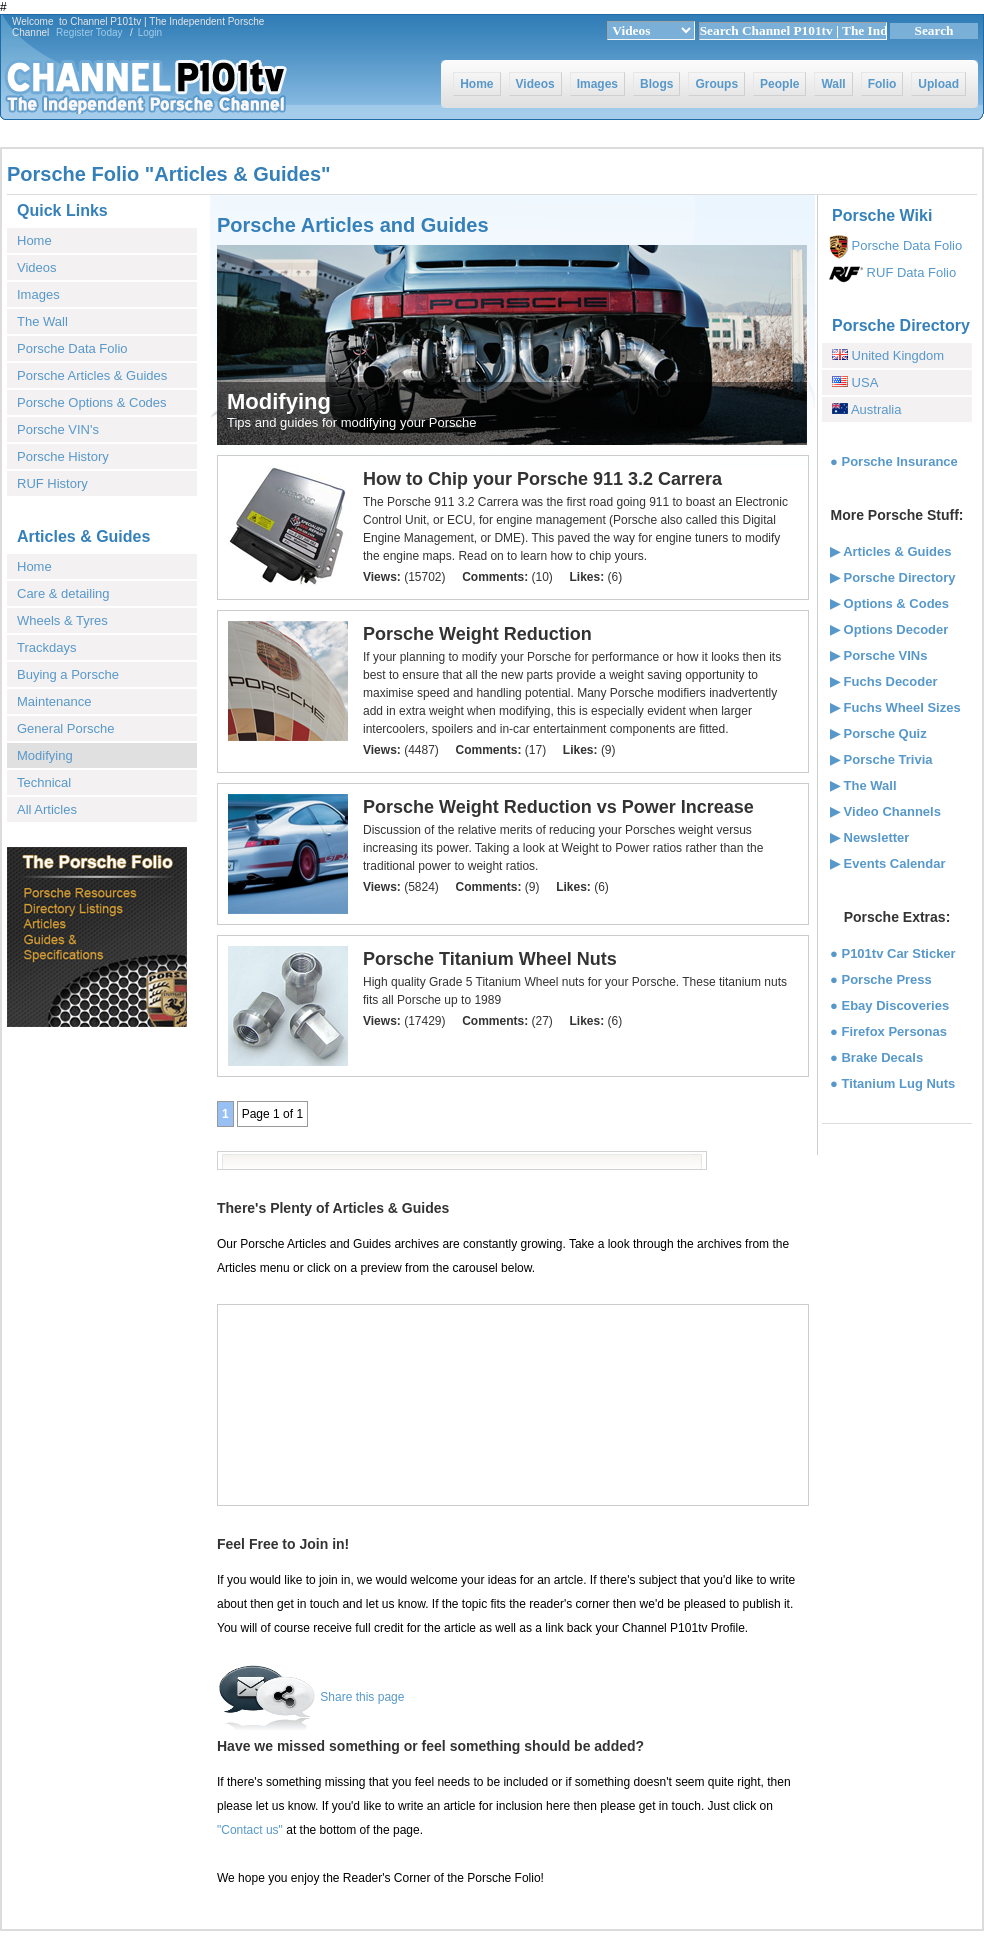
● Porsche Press (881, 979)
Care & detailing (63, 593)
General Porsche (66, 728)
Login (150, 32)
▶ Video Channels (885, 811)
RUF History (52, 483)
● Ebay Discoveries (889, 1005)
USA (863, 382)
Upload (938, 84)
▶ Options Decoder (889, 629)
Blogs (656, 84)
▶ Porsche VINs (878, 655)
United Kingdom (896, 355)
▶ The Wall (863, 785)
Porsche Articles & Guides (92, 375)
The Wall (42, 321)
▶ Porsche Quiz (878, 733)
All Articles (47, 809)
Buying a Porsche (68, 674)
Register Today (89, 32)
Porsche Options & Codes (92, 402)
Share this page (362, 1697)
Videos (535, 84)
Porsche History (63, 456)
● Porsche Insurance (894, 461)
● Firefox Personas (888, 1031)
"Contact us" (250, 1830)
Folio (882, 84)
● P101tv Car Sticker (893, 953)
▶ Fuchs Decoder (884, 681)
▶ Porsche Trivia (881, 759)
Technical (44, 782)
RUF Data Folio (909, 272)
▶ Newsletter (869, 837)
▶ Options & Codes (889, 603)
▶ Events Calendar (888, 863)
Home (476, 84)
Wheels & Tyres (62, 620)
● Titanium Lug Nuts (892, 1083)
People (779, 84)
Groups (716, 84)
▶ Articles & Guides (891, 551)
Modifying (45, 755)
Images (597, 84)
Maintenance (54, 701)
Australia (874, 409)
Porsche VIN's (58, 429)
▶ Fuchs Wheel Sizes (895, 707)
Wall (833, 84)
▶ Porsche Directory (893, 577)
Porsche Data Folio (72, 348)
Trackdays (46, 647)
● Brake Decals (876, 1057)
